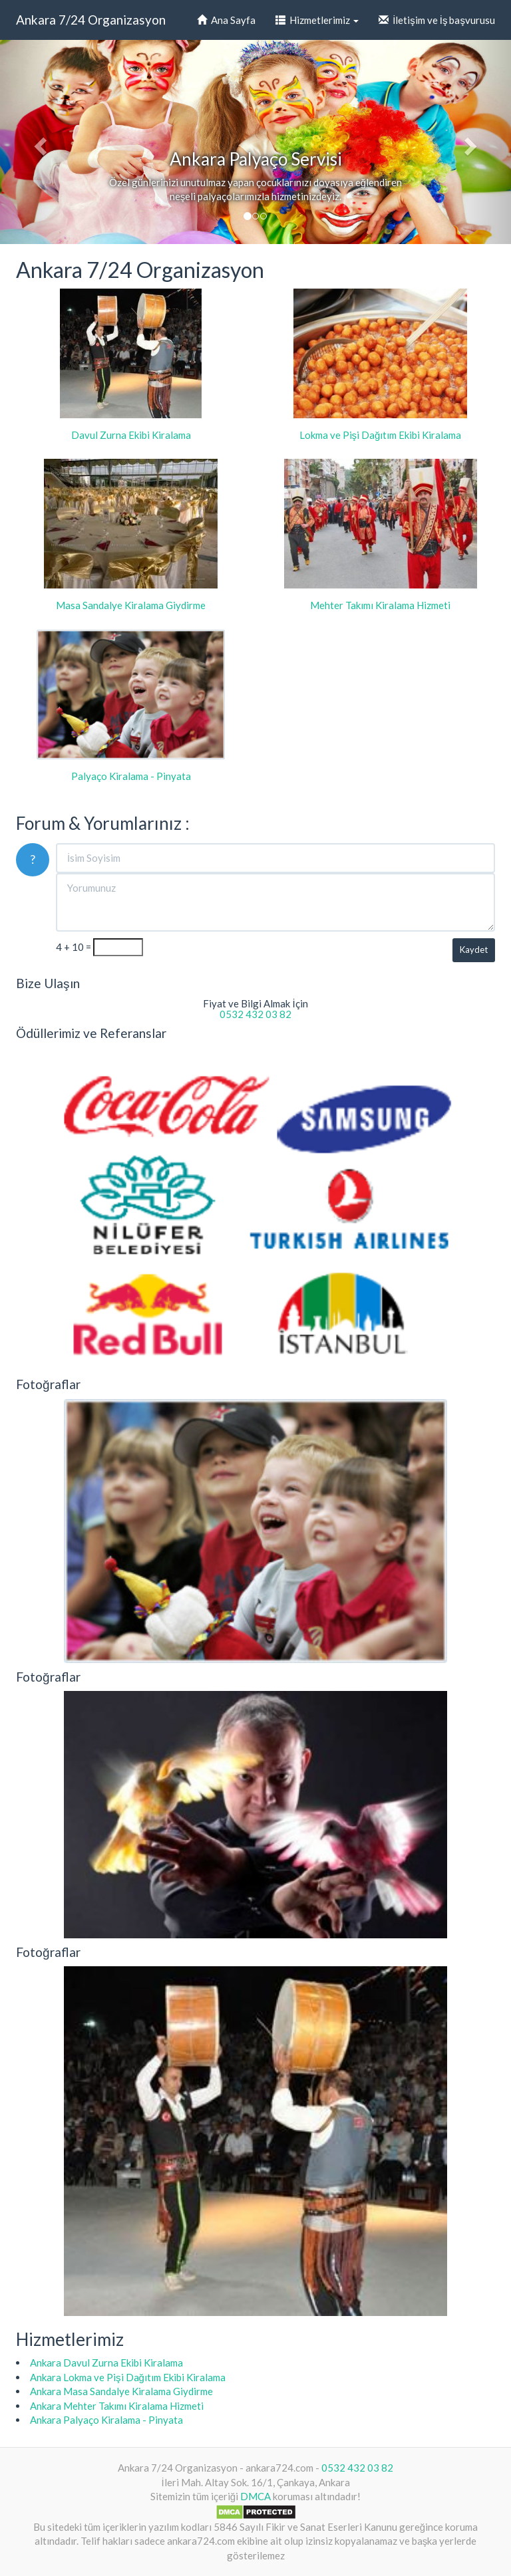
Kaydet (474, 949)
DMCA (255, 2496)
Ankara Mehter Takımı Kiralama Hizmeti (117, 2406)
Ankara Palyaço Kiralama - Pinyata (106, 2420)
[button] (38, 142)
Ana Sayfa (226, 20)
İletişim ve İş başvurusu (437, 20)
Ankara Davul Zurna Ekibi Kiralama (106, 2363)
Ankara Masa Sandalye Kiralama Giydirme (121, 2391)
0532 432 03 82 (255, 1014)
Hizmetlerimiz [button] (317, 20)
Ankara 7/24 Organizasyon (91, 19)
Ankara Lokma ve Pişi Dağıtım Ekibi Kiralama (128, 2377)
